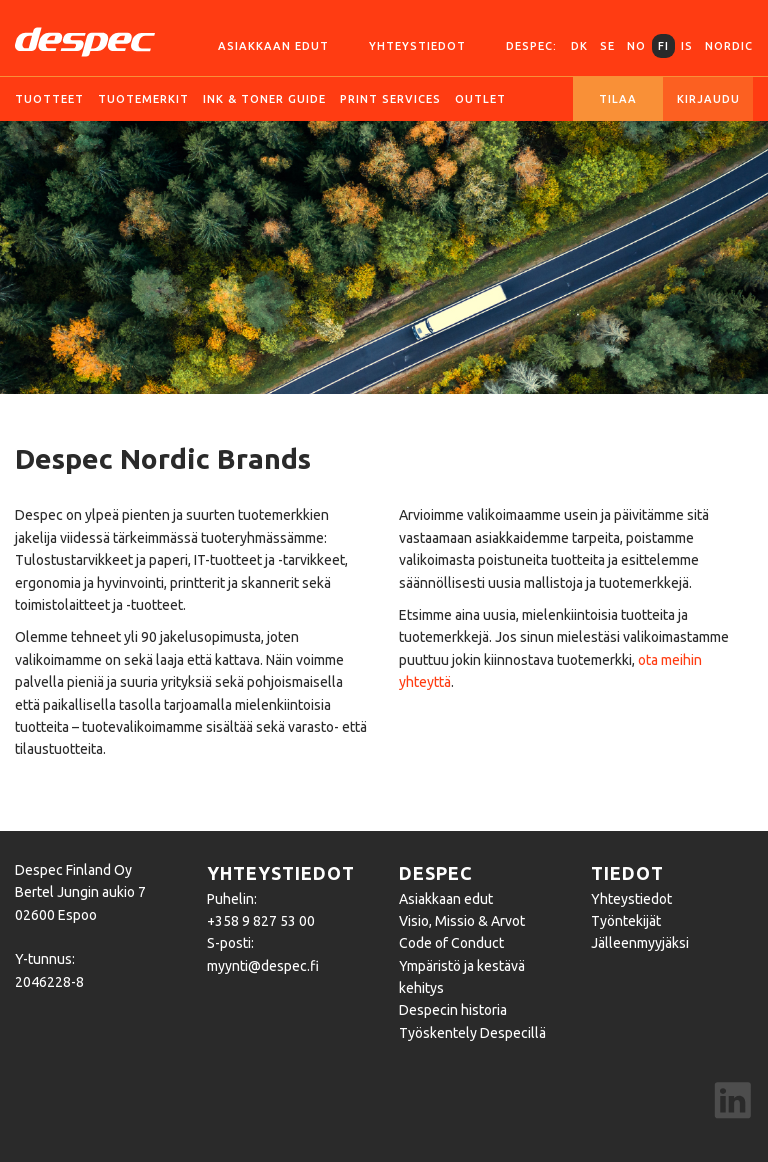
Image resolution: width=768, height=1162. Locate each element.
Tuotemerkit (143, 99)
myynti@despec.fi (263, 966)
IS (687, 46)
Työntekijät (626, 921)
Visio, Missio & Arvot (462, 921)
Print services (390, 99)
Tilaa (618, 99)
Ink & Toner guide (264, 99)
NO (636, 46)
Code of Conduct (451, 943)
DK (579, 46)
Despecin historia (453, 1010)
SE (607, 46)
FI (663, 46)
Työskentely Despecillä (472, 1033)
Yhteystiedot (417, 46)
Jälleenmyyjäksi (640, 943)
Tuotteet (49, 99)
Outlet (480, 99)
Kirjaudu (708, 99)
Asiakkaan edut (273, 46)
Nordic (729, 46)
